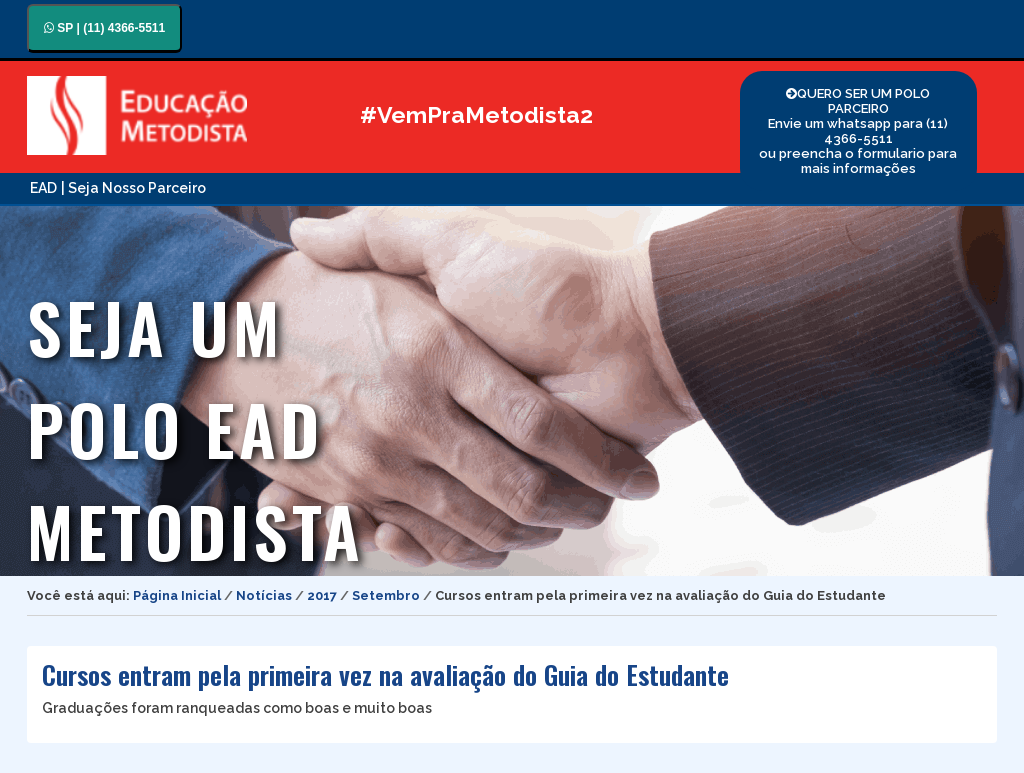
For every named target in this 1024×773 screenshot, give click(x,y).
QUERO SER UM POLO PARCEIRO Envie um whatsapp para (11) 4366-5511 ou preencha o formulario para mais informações (858, 131)
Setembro (386, 595)
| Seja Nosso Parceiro (133, 188)
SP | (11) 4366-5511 (104, 28)
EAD (43, 188)
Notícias (264, 595)
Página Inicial (177, 595)
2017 (322, 595)
